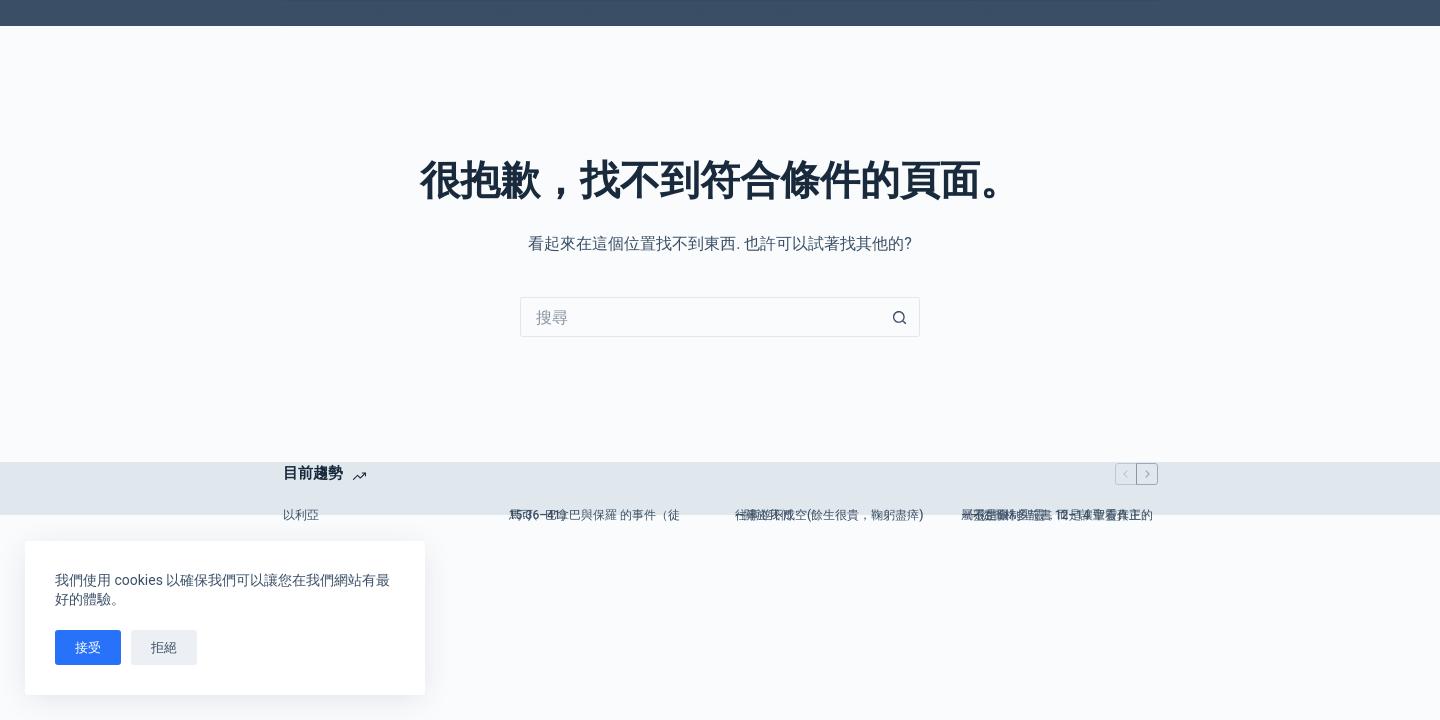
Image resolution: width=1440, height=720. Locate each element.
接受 (88, 647)
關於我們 (586, 12)
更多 (995, 13)
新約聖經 (508, 13)
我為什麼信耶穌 (898, 13)
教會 (647, 12)
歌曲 (308, 13)
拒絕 (164, 647)
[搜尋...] (700, 317)
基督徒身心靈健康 (398, 12)
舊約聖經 (789, 13)
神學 (709, 13)
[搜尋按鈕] (900, 317)
